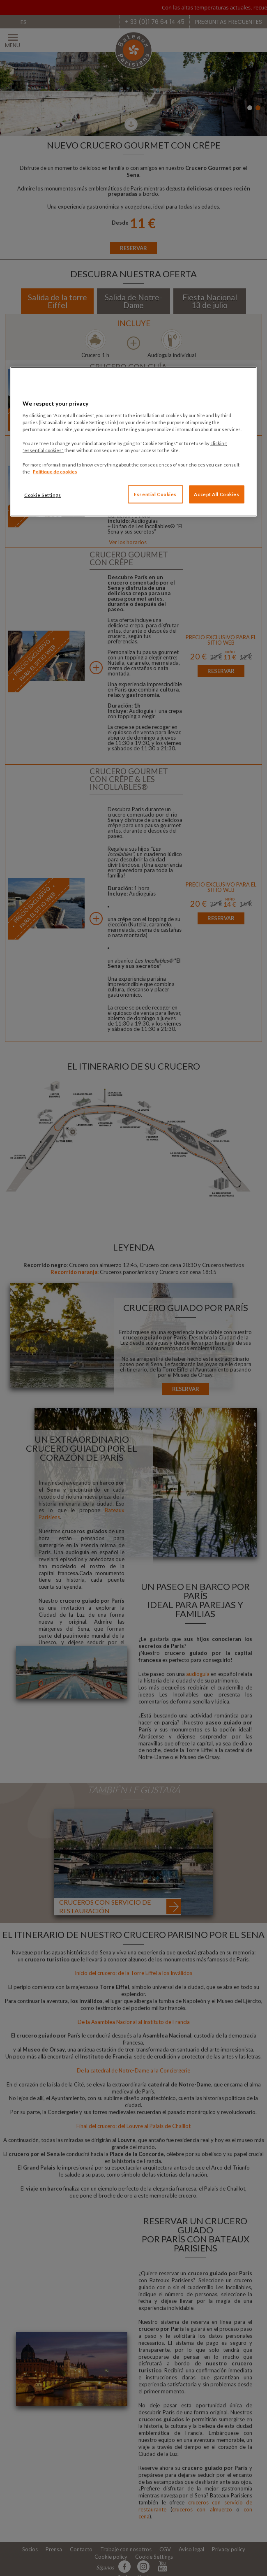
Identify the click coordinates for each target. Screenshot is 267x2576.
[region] (133, 441)
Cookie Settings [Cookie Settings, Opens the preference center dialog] (42, 494)
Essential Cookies (155, 494)
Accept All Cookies (216, 494)
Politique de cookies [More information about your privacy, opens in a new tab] (55, 471)
